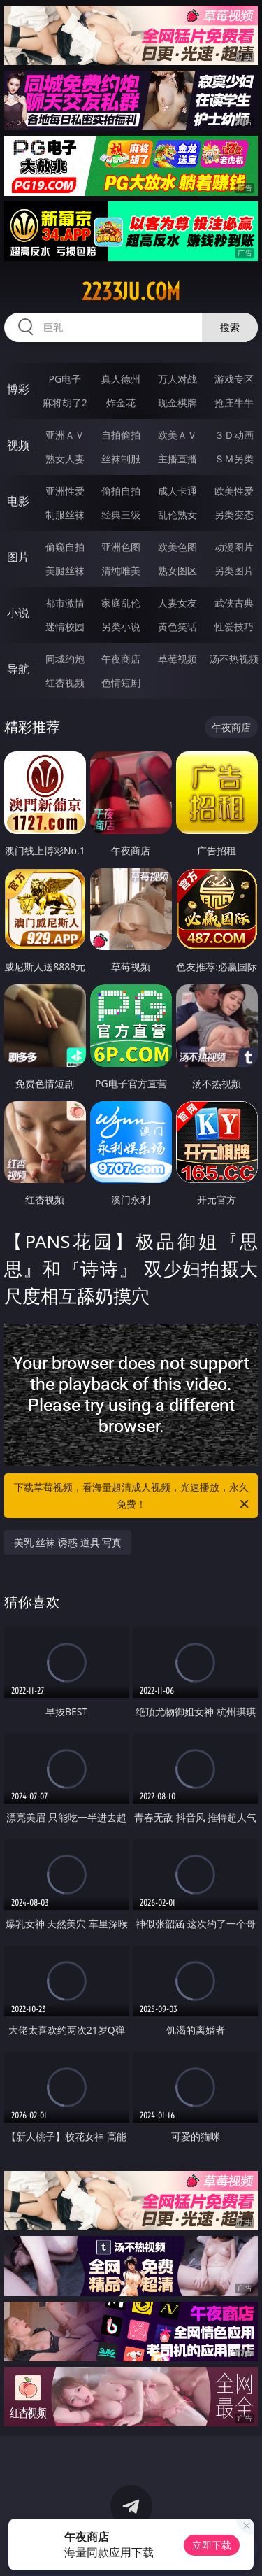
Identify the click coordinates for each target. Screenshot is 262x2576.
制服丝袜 (65, 514)
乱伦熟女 (177, 514)
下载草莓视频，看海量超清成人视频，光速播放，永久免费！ (133, 1496)
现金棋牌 (177, 402)
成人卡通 (177, 490)
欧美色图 (177, 546)
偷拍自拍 (120, 490)
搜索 (230, 327)
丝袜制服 (120, 458)
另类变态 (234, 514)
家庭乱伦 (120, 602)
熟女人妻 (65, 458)
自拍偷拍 (120, 434)
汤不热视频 (234, 658)
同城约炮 (65, 658)
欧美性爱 (234, 490)
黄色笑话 (177, 626)
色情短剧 (120, 682)
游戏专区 (234, 378)
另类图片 (234, 570)
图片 (18, 557)
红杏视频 (65, 682)
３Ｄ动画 (234, 434)
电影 (18, 501)
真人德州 (120, 378)
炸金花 (121, 402)
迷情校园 (65, 626)
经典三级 (120, 514)
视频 (18, 445)
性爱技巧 (234, 626)
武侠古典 (234, 602)
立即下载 (211, 2545)
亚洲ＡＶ (65, 434)
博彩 (18, 389)
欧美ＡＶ (177, 434)
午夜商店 (120, 658)
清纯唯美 (120, 570)
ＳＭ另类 (234, 458)
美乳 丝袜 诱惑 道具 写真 (68, 1542)
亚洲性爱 (65, 490)
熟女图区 (177, 570)
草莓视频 (177, 658)
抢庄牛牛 (234, 402)
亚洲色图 (120, 546)
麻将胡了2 (65, 402)
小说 (18, 613)
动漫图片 (234, 546)
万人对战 (177, 378)
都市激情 (65, 602)
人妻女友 (177, 602)
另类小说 (120, 626)
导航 (18, 669)
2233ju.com (131, 292)
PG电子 (64, 378)
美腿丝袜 (65, 570)
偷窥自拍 (65, 546)
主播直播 (177, 458)
